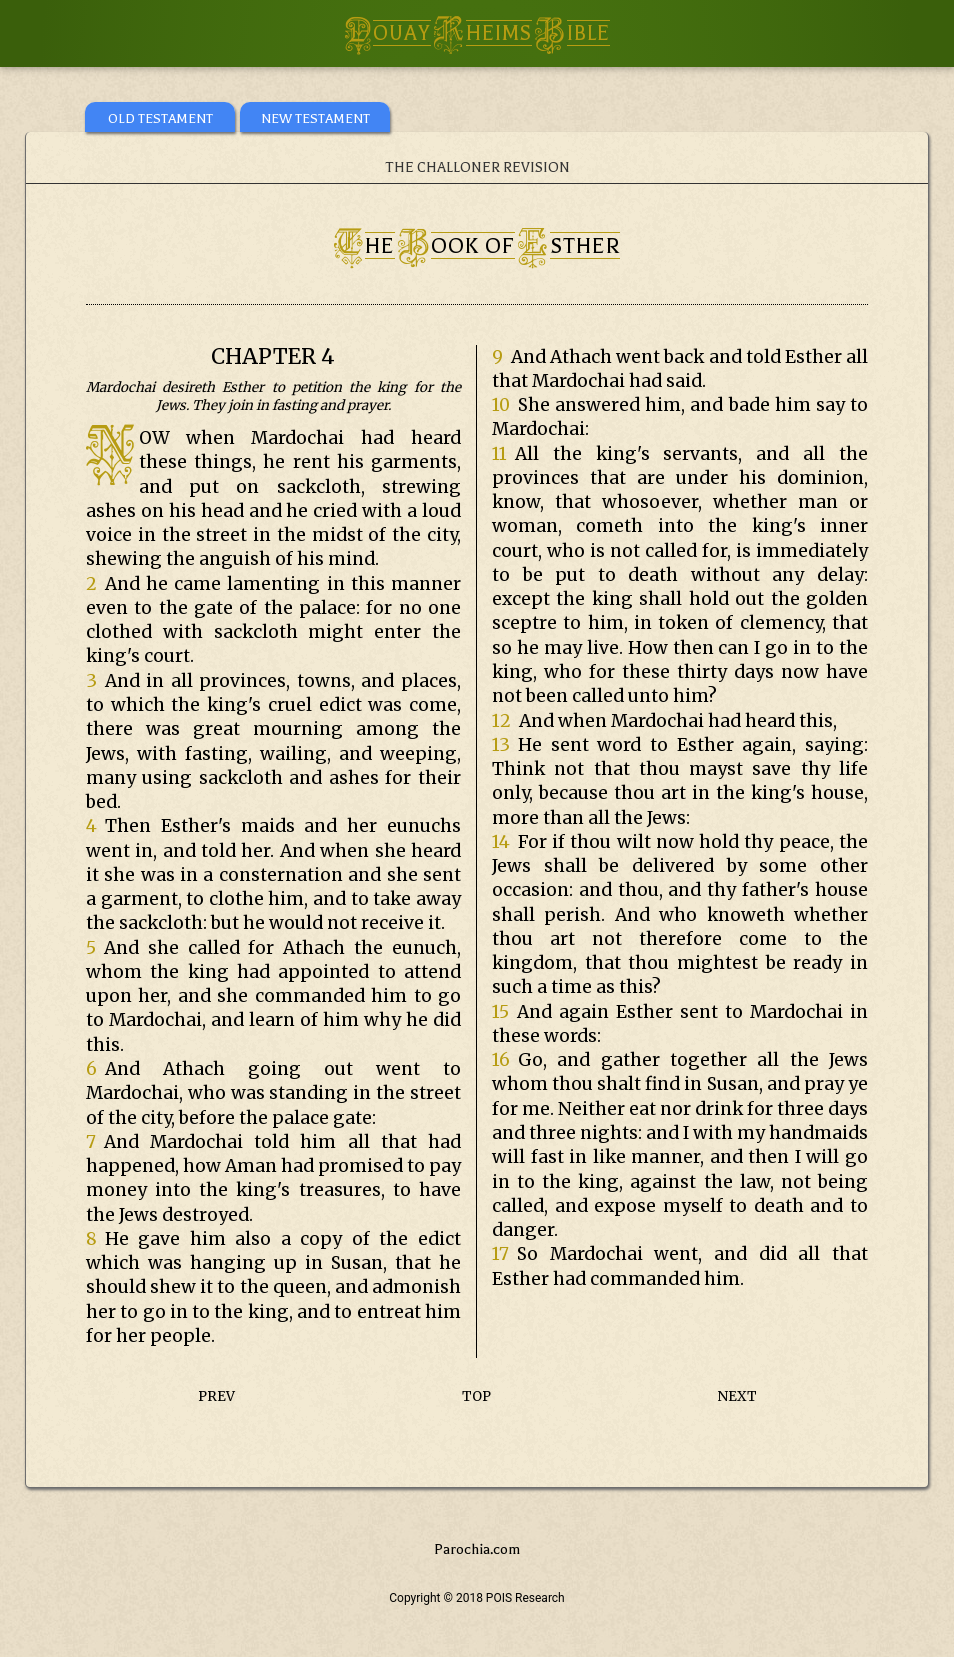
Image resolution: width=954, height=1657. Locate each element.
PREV (216, 1396)
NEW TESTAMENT (315, 118)
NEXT (737, 1396)
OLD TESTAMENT (160, 118)
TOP (476, 1396)
